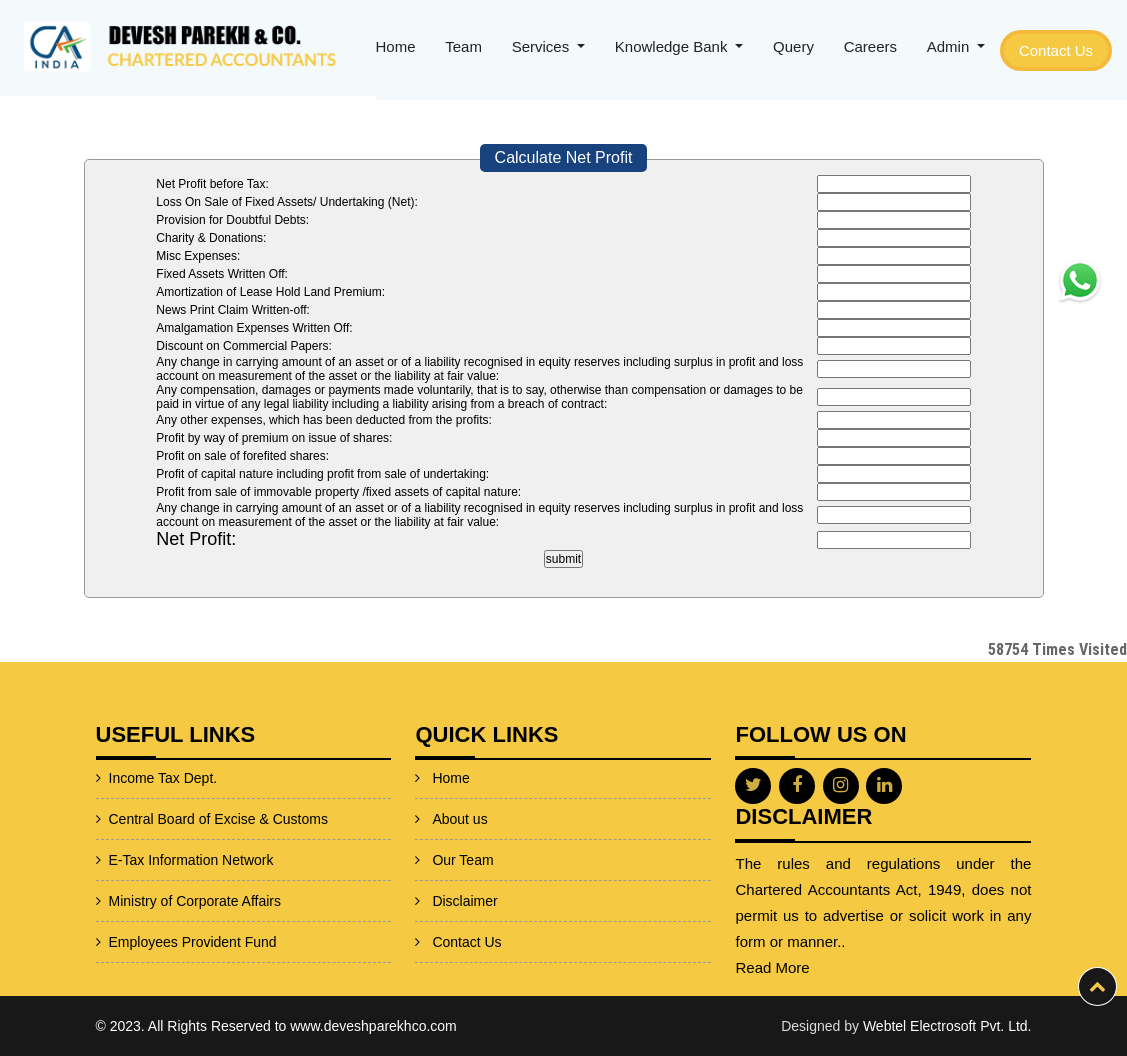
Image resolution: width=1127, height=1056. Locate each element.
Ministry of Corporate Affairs (146, 901)
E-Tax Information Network (142, 860)
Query (793, 46)
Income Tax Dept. (114, 778)
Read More (821, 967)
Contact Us (1056, 50)
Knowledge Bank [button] (673, 46)
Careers (870, 46)
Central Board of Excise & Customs (169, 819)
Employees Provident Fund (144, 942)
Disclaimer (464, 868)
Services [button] (543, 46)
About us (459, 786)
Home (396, 46)
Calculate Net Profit (564, 157)
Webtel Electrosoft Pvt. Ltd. (947, 1026)
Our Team (462, 827)
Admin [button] (950, 46)
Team (463, 46)
